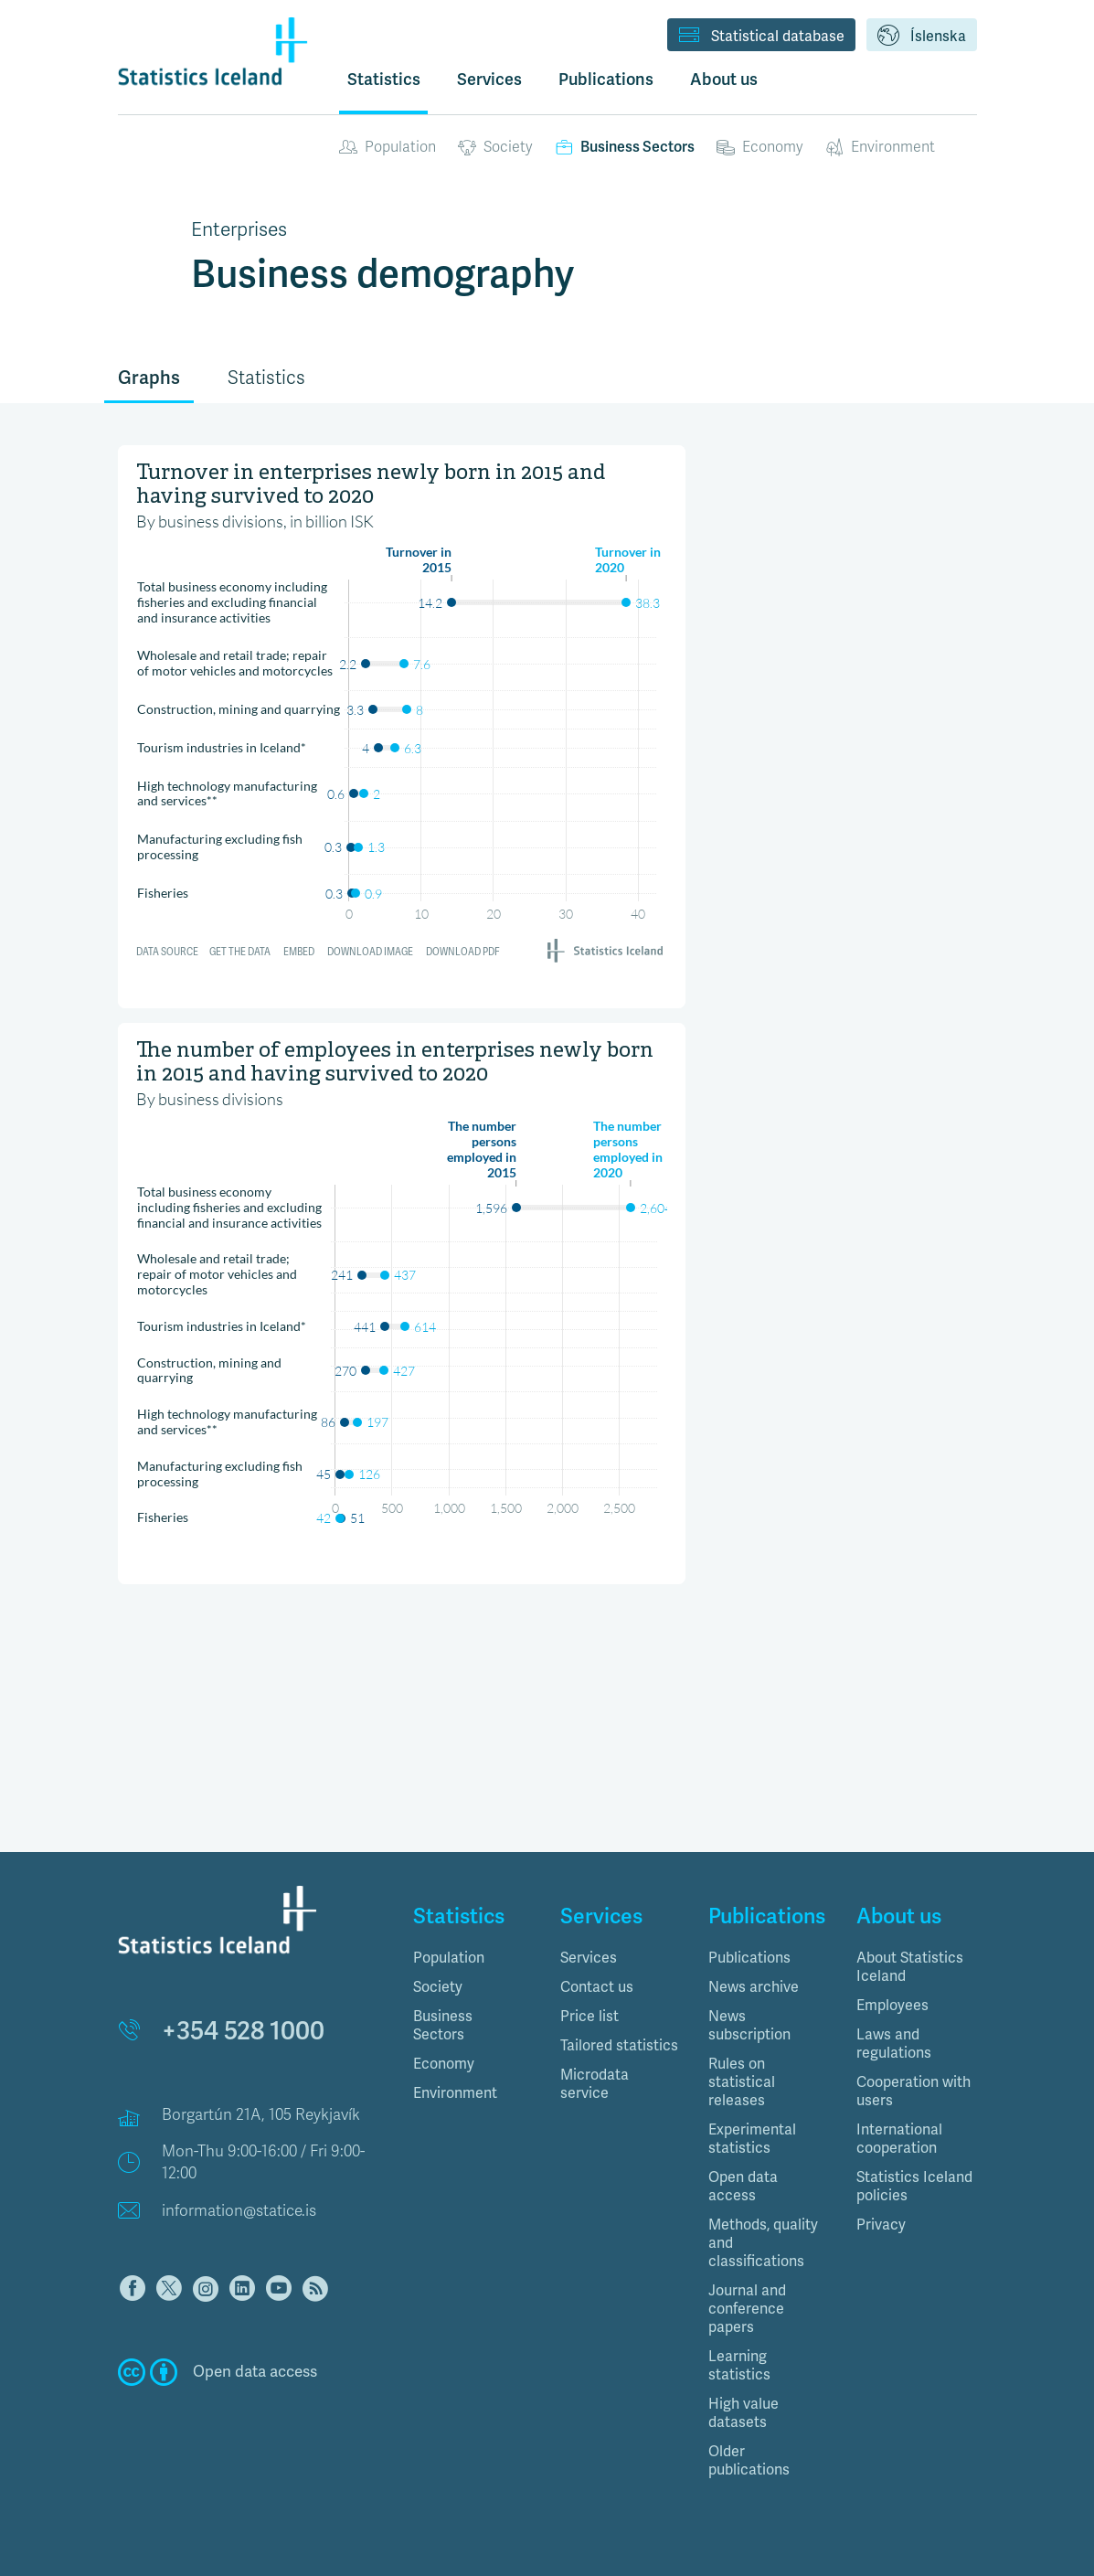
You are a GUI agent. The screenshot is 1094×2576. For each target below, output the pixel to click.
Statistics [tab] (266, 378)
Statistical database (761, 36)
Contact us (596, 1987)
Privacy (881, 2225)
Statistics (383, 79)
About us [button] (724, 79)
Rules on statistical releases (741, 2082)
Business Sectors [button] (443, 2025)
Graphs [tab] (149, 378)
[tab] (473, 1958)
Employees (892, 2005)
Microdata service (594, 2084)
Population (387, 147)
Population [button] (448, 1958)
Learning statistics (739, 2365)
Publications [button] (605, 79)
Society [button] (437, 1987)
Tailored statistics (619, 2046)
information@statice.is (239, 2210)
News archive (753, 1987)
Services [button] (489, 79)
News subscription (749, 2025)
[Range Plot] (401, 708)
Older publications (749, 2461)
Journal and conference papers (747, 2309)
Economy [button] (443, 2064)
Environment (880, 147)
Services (588, 1958)
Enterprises (239, 229)
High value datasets (743, 2413)
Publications (749, 1958)
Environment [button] (455, 2093)
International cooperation (899, 2139)
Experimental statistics (752, 2139)
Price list (589, 2016)
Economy (760, 147)
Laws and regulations (893, 2044)
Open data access (743, 2186)
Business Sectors (625, 147)
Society (495, 147)
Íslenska (921, 36)
